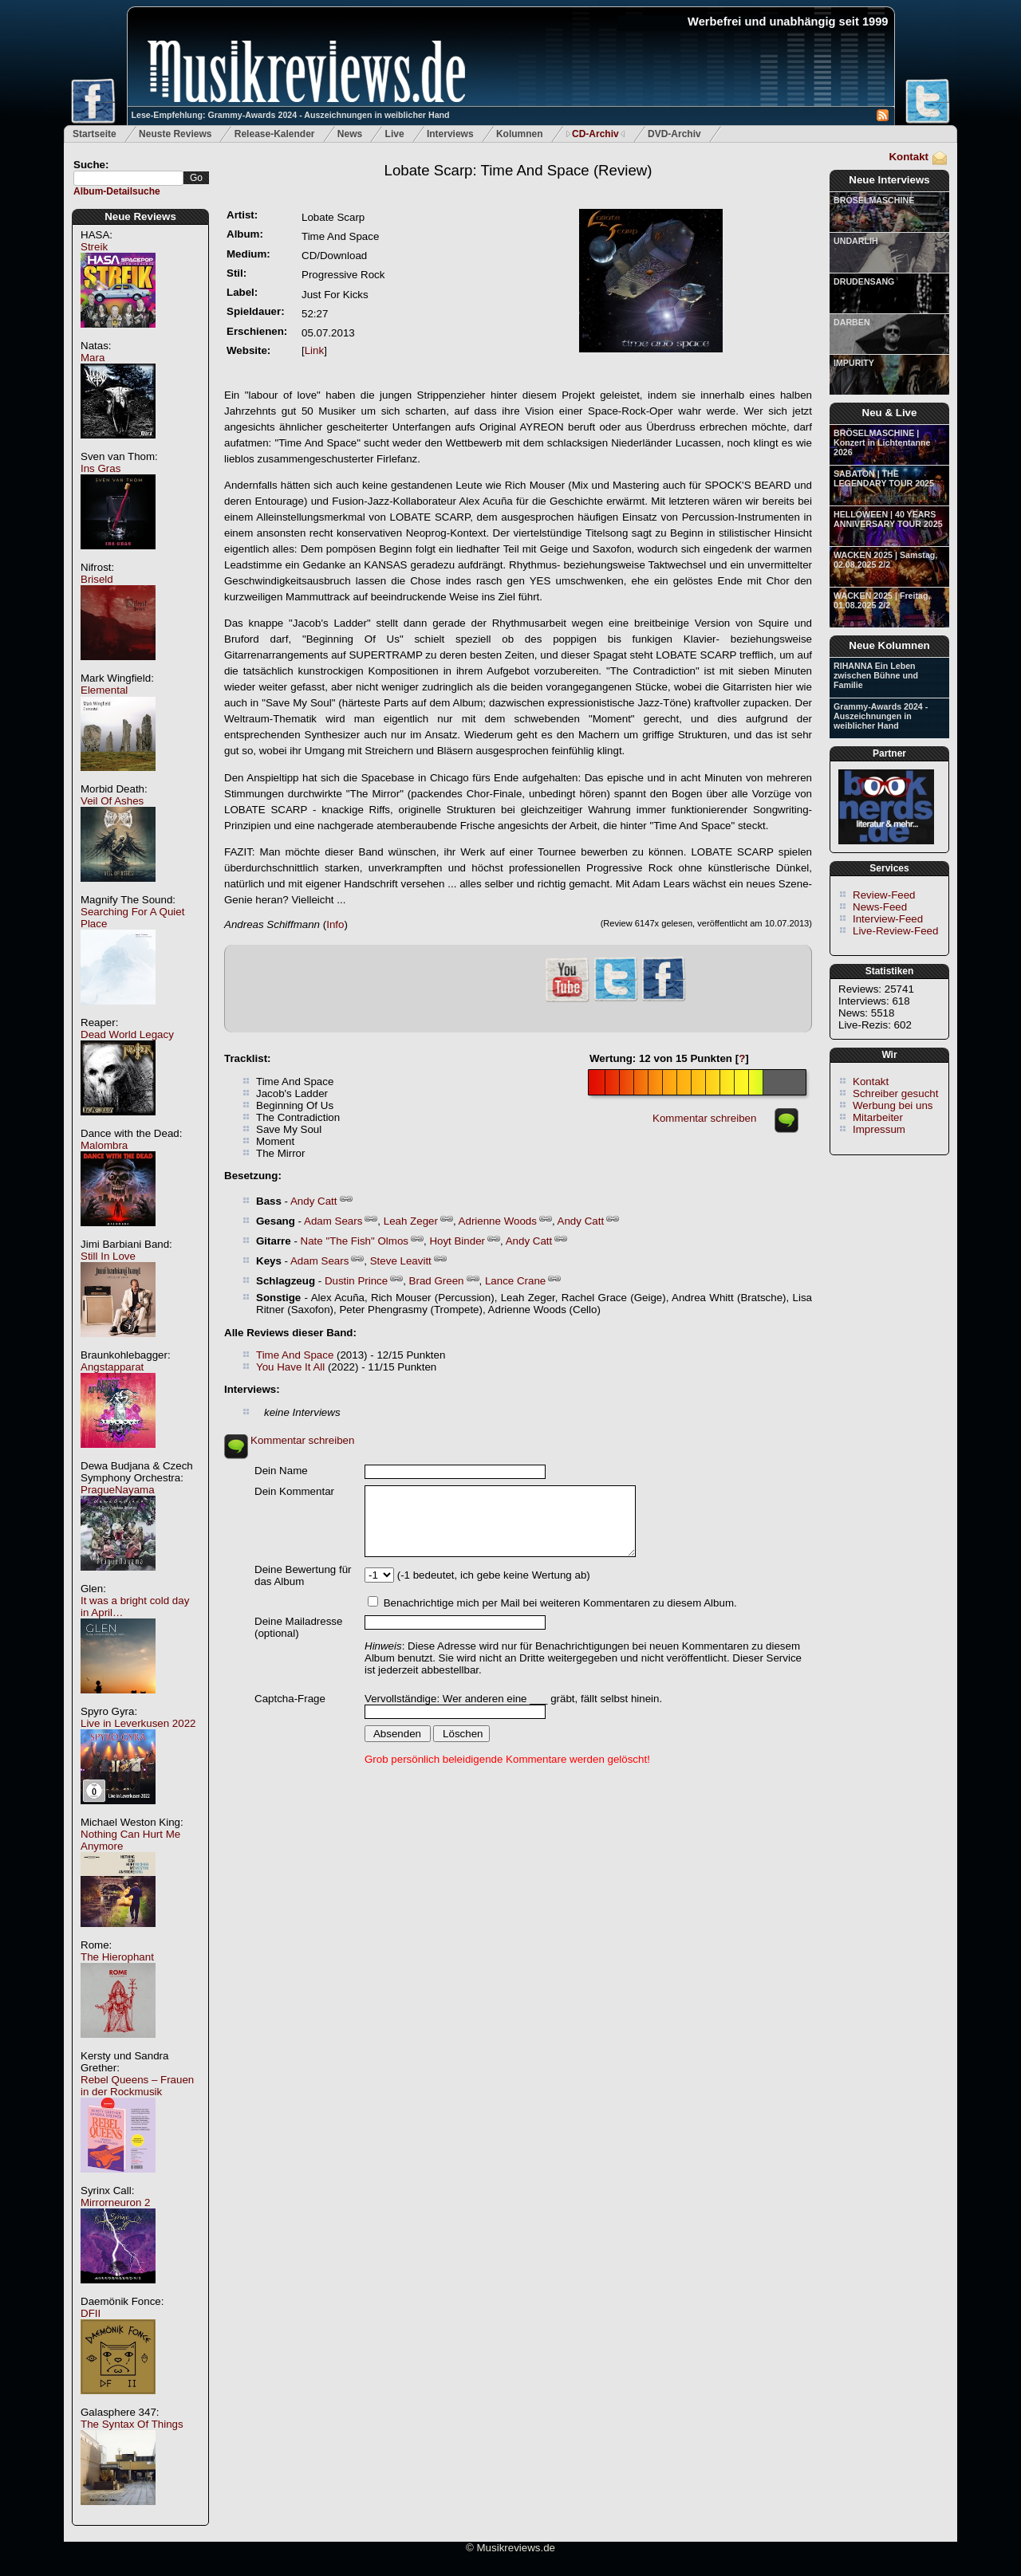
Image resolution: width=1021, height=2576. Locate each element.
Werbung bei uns (893, 1105)
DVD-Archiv (674, 134)
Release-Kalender (275, 134)
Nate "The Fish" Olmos (354, 1241)
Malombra (104, 1145)
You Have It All (290, 1367)
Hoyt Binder (457, 1241)
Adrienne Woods (498, 1221)
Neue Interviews (889, 180)
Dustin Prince (356, 1281)
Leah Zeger (411, 1221)
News (349, 134)
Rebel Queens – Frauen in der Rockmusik (137, 2086)
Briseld (97, 579)
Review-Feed (884, 895)
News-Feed (880, 907)
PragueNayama (118, 1490)
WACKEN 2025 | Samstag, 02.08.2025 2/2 (885, 559)
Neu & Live (889, 413)
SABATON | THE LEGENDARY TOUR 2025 (884, 478)
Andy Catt (313, 1201)
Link (314, 350)
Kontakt (908, 157)
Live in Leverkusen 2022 (138, 1723)
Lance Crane (515, 1281)
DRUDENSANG (864, 281)
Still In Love (108, 1256)
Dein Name (281, 1471)
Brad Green (436, 1281)
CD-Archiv (595, 134)
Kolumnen (519, 134)
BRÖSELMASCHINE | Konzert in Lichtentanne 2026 (882, 442)
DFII (91, 2313)
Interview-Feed (888, 919)
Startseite (94, 134)
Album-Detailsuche (116, 191)
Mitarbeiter (878, 1117)
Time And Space (294, 1355)
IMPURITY (854, 363)
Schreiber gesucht (895, 1093)
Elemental (104, 690)
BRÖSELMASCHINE (874, 200)
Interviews (450, 134)
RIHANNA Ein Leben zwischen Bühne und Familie (876, 675)
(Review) (518, 170)
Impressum (879, 1129)
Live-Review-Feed (895, 931)
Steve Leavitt (401, 1261)
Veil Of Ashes (112, 801)
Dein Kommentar (294, 1491)
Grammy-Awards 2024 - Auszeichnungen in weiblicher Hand (881, 716)
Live (394, 134)
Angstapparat (112, 1367)
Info (335, 924)
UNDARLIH (856, 241)
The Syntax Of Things (132, 2424)
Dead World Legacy (127, 1034)
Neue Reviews (140, 216)
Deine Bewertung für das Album (303, 1575)
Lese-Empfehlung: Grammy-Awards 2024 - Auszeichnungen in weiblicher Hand (291, 115)
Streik (94, 247)
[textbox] (128, 178)
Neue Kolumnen (889, 645)
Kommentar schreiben (704, 1118)
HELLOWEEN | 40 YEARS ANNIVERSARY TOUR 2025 (888, 519)
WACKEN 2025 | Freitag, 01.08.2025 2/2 (882, 600)
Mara (92, 358)
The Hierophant (117, 1957)
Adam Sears (333, 1221)
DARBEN (852, 322)
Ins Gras (100, 468)
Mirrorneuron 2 (115, 2202)
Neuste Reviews (175, 134)
